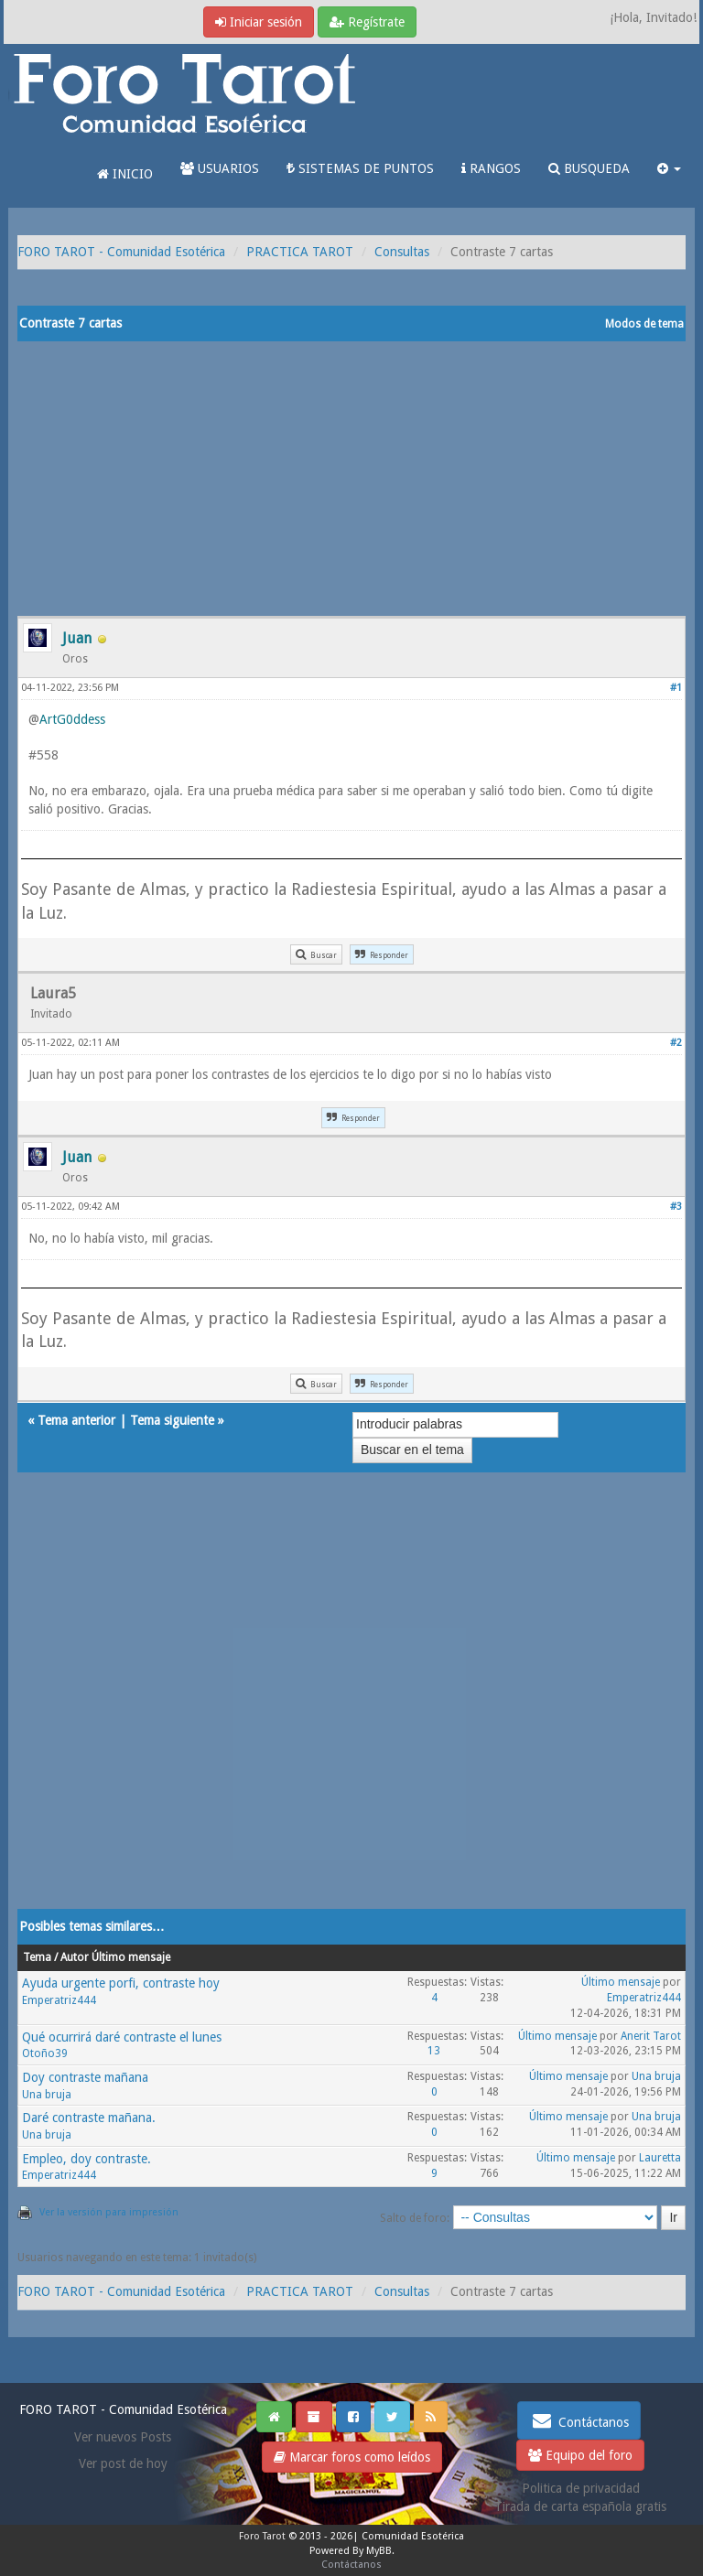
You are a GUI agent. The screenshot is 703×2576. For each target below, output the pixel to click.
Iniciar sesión (258, 22)
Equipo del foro (580, 2455)
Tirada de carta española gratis (580, 2506)
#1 (676, 688)
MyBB (379, 2551)
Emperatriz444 (59, 2000)
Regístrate (367, 22)
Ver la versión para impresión (108, 2212)
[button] (669, 168)
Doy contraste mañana (85, 2077)
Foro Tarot (262, 2536)
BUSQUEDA (589, 168)
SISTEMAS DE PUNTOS (360, 168)
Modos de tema (644, 324)
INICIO (125, 174)
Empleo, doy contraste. (86, 2158)
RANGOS (491, 168)
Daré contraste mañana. (89, 2117)
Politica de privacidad (581, 2488)
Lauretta (660, 2157)
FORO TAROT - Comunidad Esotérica (121, 251)
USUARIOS (219, 168)
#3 (676, 1207)
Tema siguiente (172, 1420)
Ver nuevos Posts (122, 2437)
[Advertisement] (351, 478)
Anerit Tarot (651, 2036)
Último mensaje (620, 1982)
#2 (676, 1043)
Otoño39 (45, 2053)
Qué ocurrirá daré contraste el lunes (122, 2037)
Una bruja (46, 2094)
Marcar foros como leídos (352, 2457)
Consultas (401, 251)
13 (433, 2050)
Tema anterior (76, 1420)
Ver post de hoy (123, 2463)
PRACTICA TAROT (299, 251)
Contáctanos (579, 2420)
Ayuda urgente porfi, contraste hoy (121, 1983)
